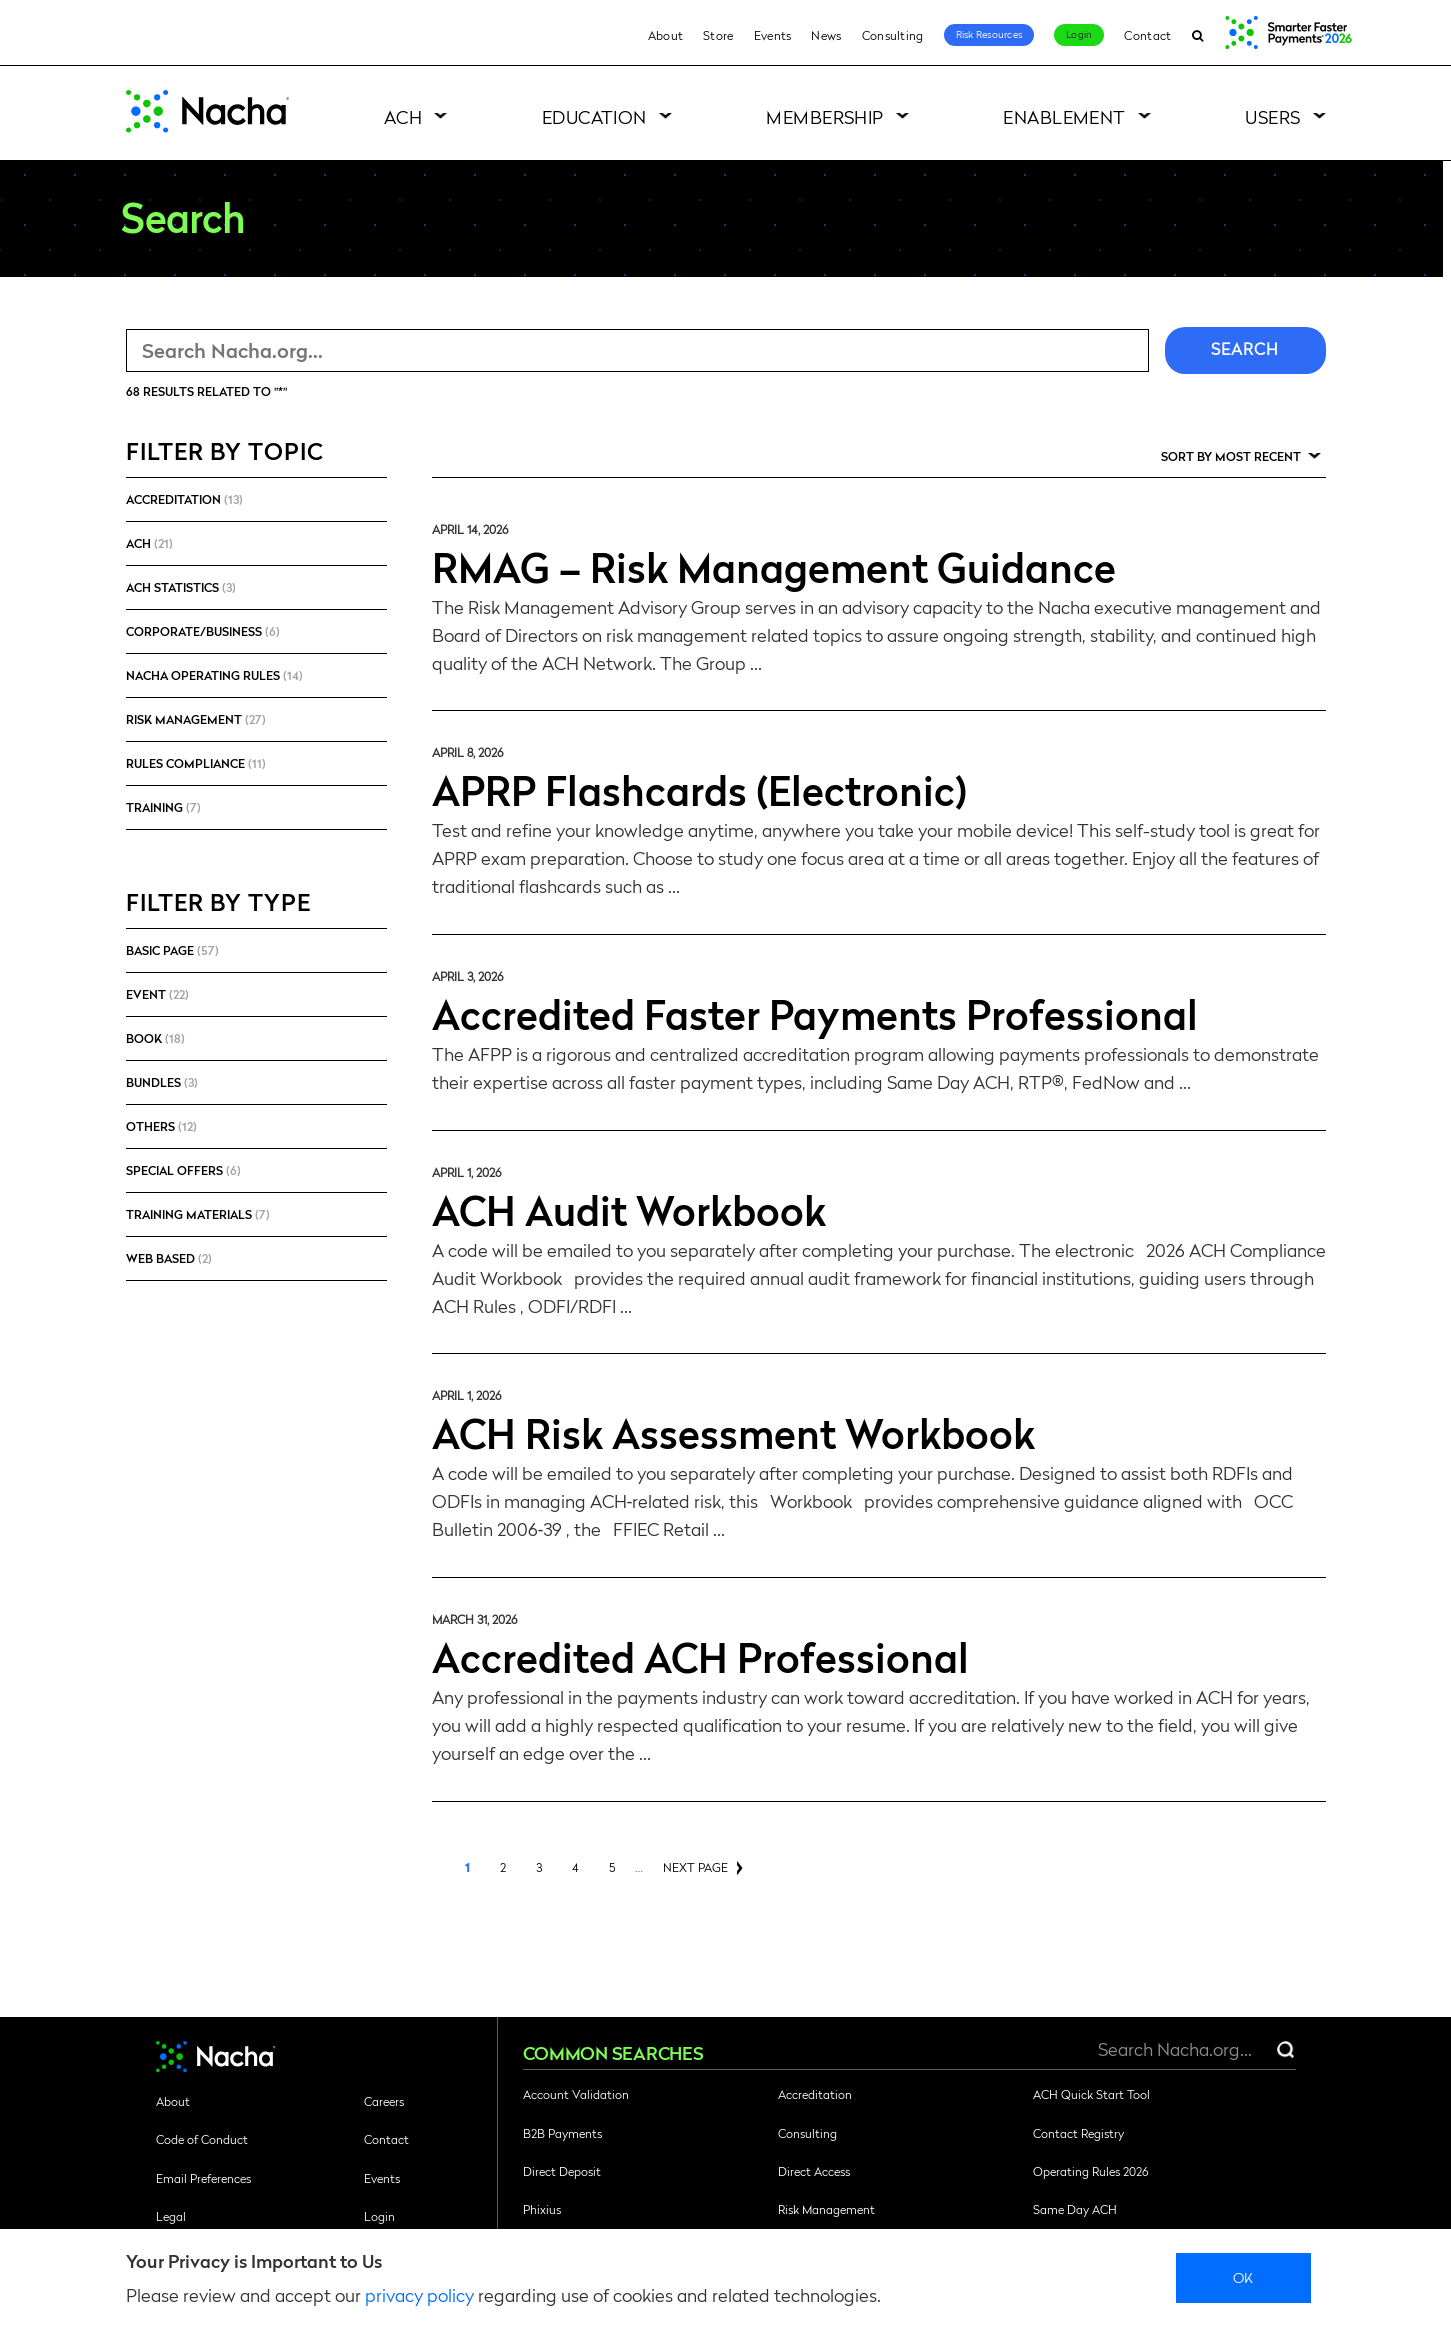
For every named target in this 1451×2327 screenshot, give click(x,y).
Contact (1147, 35)
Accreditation (815, 2094)
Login (1079, 34)
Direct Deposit (562, 2171)
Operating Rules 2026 (1090, 2171)
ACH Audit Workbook (629, 1209)
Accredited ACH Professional (700, 1656)
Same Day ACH (1075, 2209)
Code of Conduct (202, 2139)
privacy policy (419, 2294)
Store (718, 35)
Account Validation (576, 2094)
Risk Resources (989, 34)
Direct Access (814, 2171)
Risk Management (826, 2209)
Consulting (893, 35)
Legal (171, 2216)
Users (1272, 116)
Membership (825, 116)
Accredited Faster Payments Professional (815, 1013)
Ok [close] (1243, 2277)
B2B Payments (562, 2133)
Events (773, 35)
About (666, 35)
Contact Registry (1078, 2133)
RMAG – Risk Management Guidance (774, 566)
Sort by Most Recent (1231, 456)
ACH (403, 116)
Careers (384, 2101)
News (826, 35)
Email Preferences (203, 2178)
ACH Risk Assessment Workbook (733, 1432)
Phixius (542, 2209)
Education (594, 116)
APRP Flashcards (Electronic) (699, 789)
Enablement (1064, 116)
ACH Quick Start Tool (1091, 2094)
